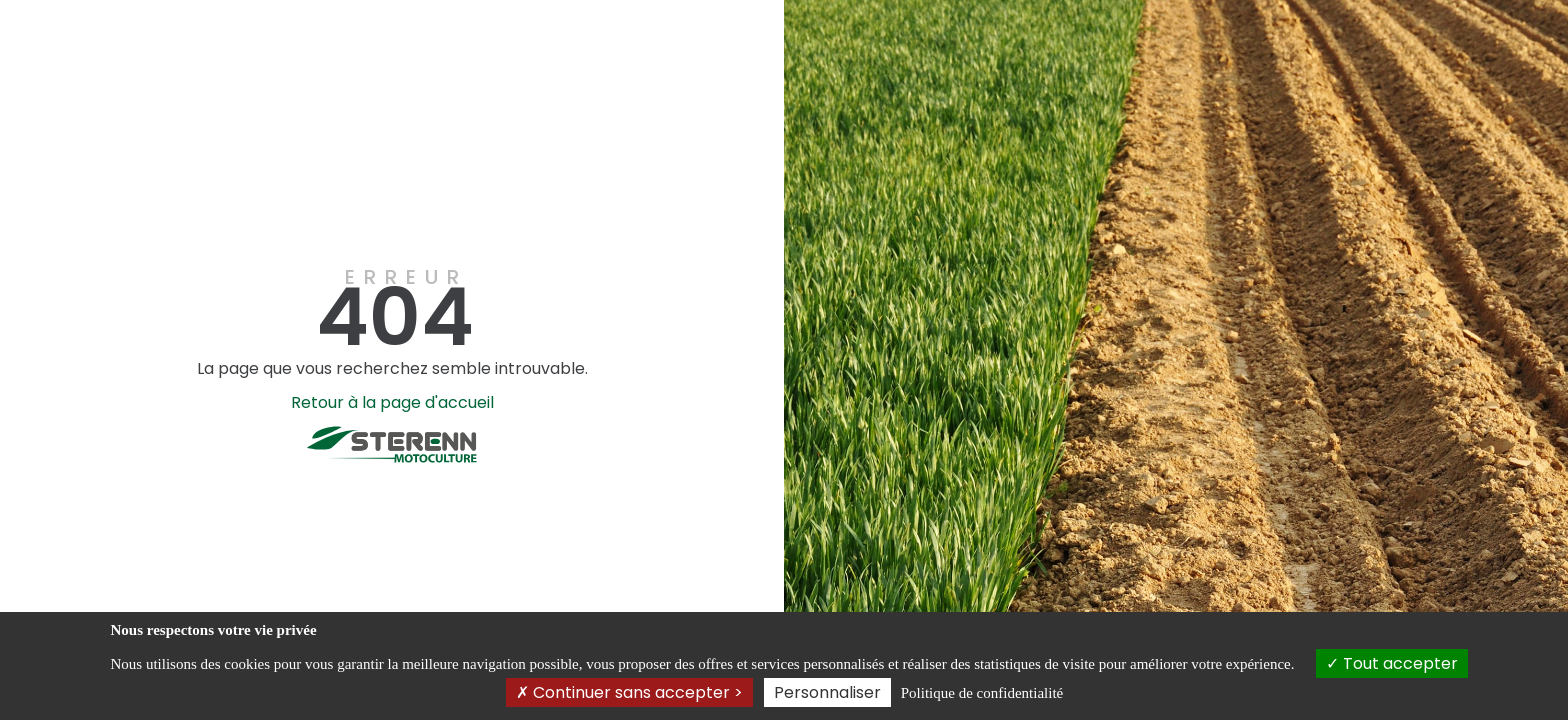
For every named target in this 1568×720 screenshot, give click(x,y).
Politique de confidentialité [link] (982, 693)
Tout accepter (1392, 663)
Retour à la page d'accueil (392, 402)
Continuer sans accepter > (629, 692)
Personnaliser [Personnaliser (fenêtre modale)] (827, 692)
